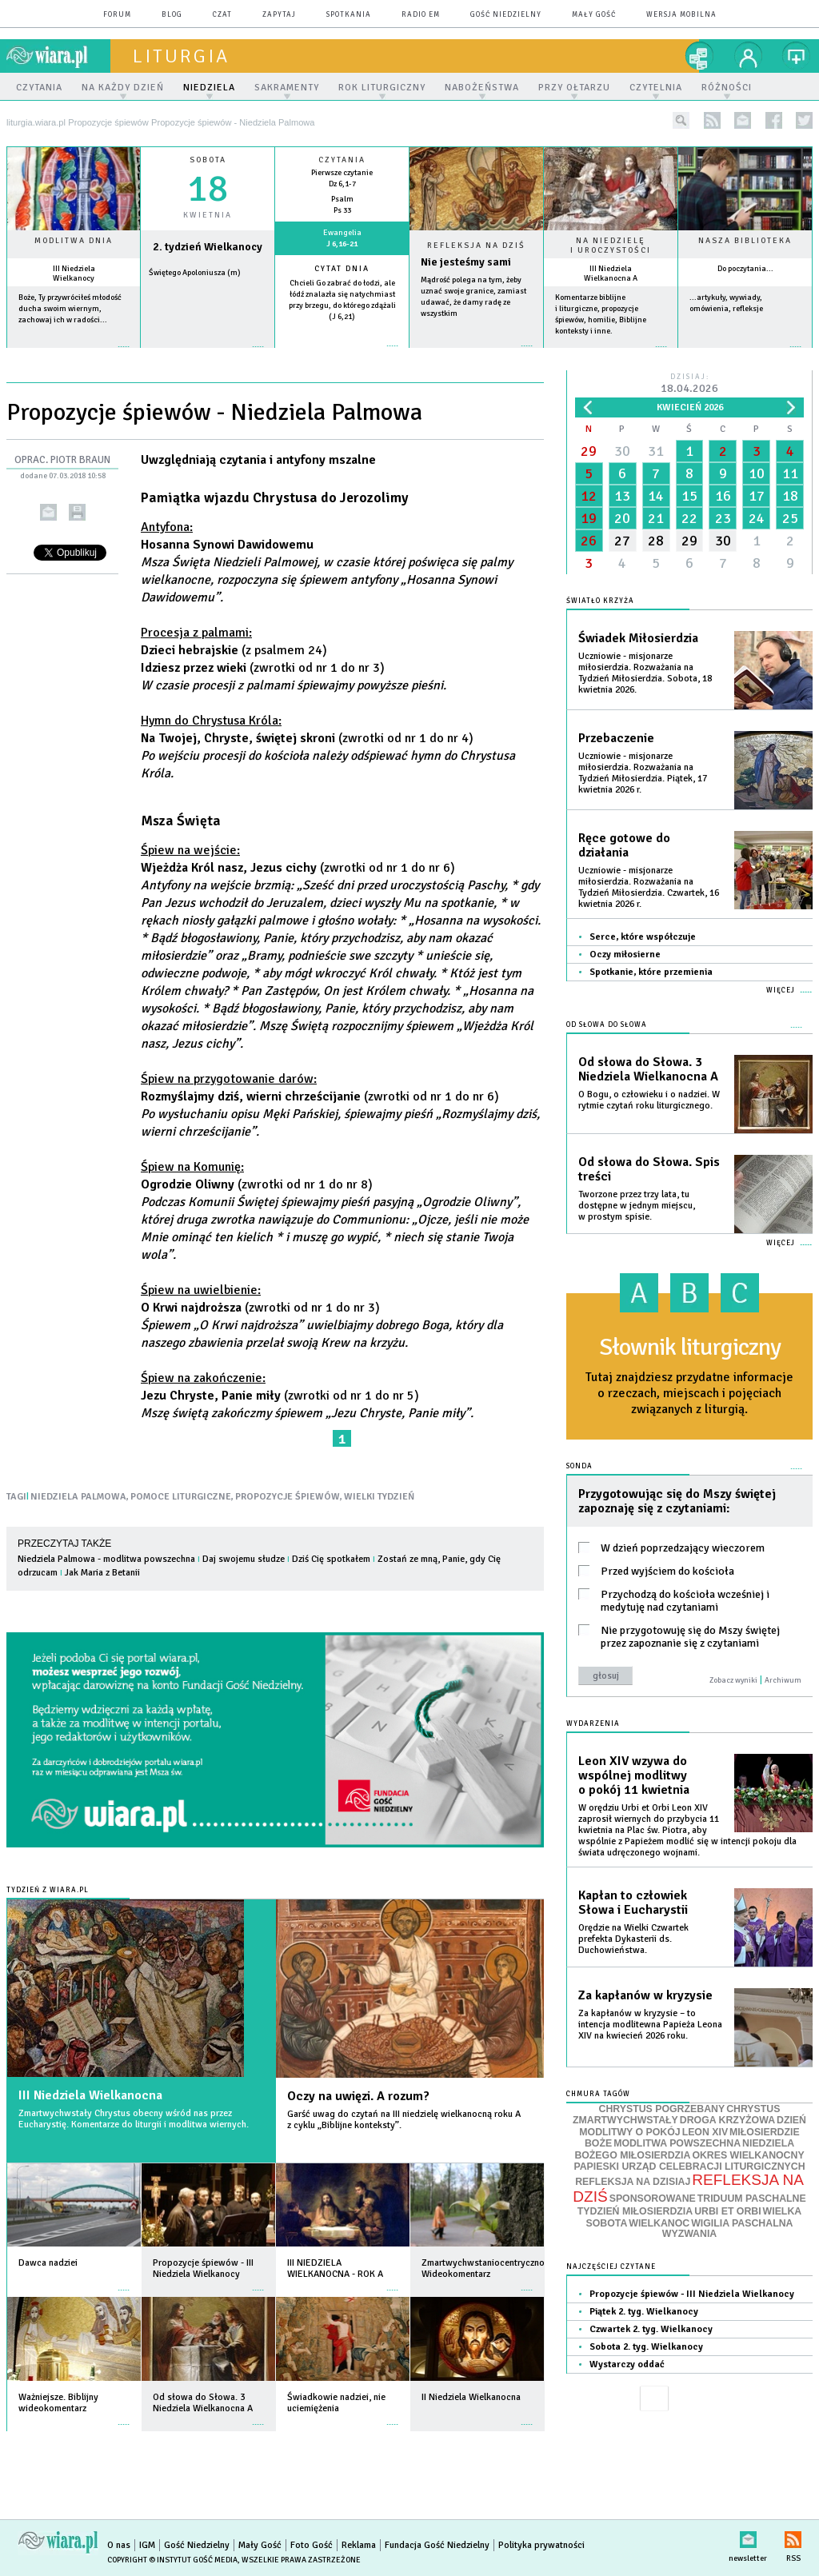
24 (757, 518)
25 (790, 518)
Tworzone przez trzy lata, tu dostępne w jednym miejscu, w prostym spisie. (636, 1205)
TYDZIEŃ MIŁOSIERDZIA (635, 2211)
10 (757, 473)
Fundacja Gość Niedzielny (437, 2545)
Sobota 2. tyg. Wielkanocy (646, 2347)
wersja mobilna (681, 14)
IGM (147, 2545)
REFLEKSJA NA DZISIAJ (632, 2181)
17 (757, 496)
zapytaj (279, 14)
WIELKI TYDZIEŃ (379, 1497)
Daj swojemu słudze (243, 1559)
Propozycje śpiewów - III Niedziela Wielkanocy (691, 2294)
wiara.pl (58, 56)
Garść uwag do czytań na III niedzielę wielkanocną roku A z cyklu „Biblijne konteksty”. (404, 2119)
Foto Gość (311, 2545)
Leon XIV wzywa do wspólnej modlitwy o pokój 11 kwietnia (633, 1775)
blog (172, 14)
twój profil (748, 56)
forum (117, 14)
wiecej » (207, 354)
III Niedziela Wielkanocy (74, 273)
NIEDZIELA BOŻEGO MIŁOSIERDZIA (684, 2149)
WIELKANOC (659, 2223)
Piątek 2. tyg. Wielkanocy (643, 2312)
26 (589, 540)
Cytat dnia (342, 269)
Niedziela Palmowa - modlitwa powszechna (106, 1559)
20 (622, 518)
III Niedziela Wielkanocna (90, 2095)
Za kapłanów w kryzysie (645, 1995)
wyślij (48, 512)
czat (222, 14)
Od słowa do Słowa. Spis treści (649, 1169)
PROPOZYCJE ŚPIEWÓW (287, 1497)
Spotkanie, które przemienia (651, 972)
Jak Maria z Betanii (102, 1573)
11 (790, 473)
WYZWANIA (689, 2233)
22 (689, 518)
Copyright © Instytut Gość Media (172, 2560)
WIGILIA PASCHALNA (742, 2223)
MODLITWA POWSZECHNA (677, 2143)
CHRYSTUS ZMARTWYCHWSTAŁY (676, 2115)
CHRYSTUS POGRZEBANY (662, 2109)
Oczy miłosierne (625, 955)
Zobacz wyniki (733, 1680)
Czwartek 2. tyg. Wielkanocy (651, 2329)
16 (723, 496)
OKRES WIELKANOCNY (748, 2155)
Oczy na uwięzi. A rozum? (358, 2096)
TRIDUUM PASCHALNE (751, 2198)
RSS (793, 2536)
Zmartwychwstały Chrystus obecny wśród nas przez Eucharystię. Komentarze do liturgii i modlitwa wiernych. (133, 2119)
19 (589, 518)
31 (656, 451)
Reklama (359, 2545)
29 (589, 451)
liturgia (181, 56)
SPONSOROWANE (652, 2198)
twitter (804, 120)
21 (656, 518)
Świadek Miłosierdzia (638, 638)
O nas (118, 2545)
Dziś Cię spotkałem (331, 1559)
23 (723, 518)
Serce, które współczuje (642, 937)
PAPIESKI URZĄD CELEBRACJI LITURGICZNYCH (689, 2166)
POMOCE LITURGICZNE (180, 1497)
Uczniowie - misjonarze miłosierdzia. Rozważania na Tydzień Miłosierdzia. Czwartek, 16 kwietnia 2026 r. (648, 887)
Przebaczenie (616, 738)
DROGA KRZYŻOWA (727, 2120)
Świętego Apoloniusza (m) (195, 273)
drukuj (77, 512)
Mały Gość (594, 14)
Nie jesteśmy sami (466, 262)
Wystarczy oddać (627, 2364)
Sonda (579, 1466)
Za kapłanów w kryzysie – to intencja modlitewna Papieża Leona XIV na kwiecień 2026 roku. (650, 2024)
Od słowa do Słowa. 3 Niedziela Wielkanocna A (648, 1069)
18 (790, 496)
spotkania (348, 14)
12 (589, 496)
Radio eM (421, 14)
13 (622, 496)
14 (656, 496)
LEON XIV (705, 2132)
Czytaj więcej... (476, 354)
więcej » (73, 354)
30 (622, 451)
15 (689, 496)
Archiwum (783, 1680)
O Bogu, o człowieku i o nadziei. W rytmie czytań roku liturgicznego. (649, 1100)
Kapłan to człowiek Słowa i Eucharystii (633, 1902)
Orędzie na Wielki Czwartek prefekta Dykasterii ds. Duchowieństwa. (633, 1939)
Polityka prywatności (541, 2545)
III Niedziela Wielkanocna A (610, 273)
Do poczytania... (745, 269)
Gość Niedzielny (505, 14)
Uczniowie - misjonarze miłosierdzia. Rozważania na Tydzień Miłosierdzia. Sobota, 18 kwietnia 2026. (645, 673)
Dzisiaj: (689, 384)
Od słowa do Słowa (606, 1024)
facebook (773, 120)
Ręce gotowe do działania (624, 845)
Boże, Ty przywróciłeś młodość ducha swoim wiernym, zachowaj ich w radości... (70, 309)
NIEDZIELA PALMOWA (78, 1497)
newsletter (742, 120)
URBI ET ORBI (727, 2211)
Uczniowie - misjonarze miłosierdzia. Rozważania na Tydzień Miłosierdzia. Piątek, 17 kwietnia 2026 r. (642, 773)
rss (712, 120)
